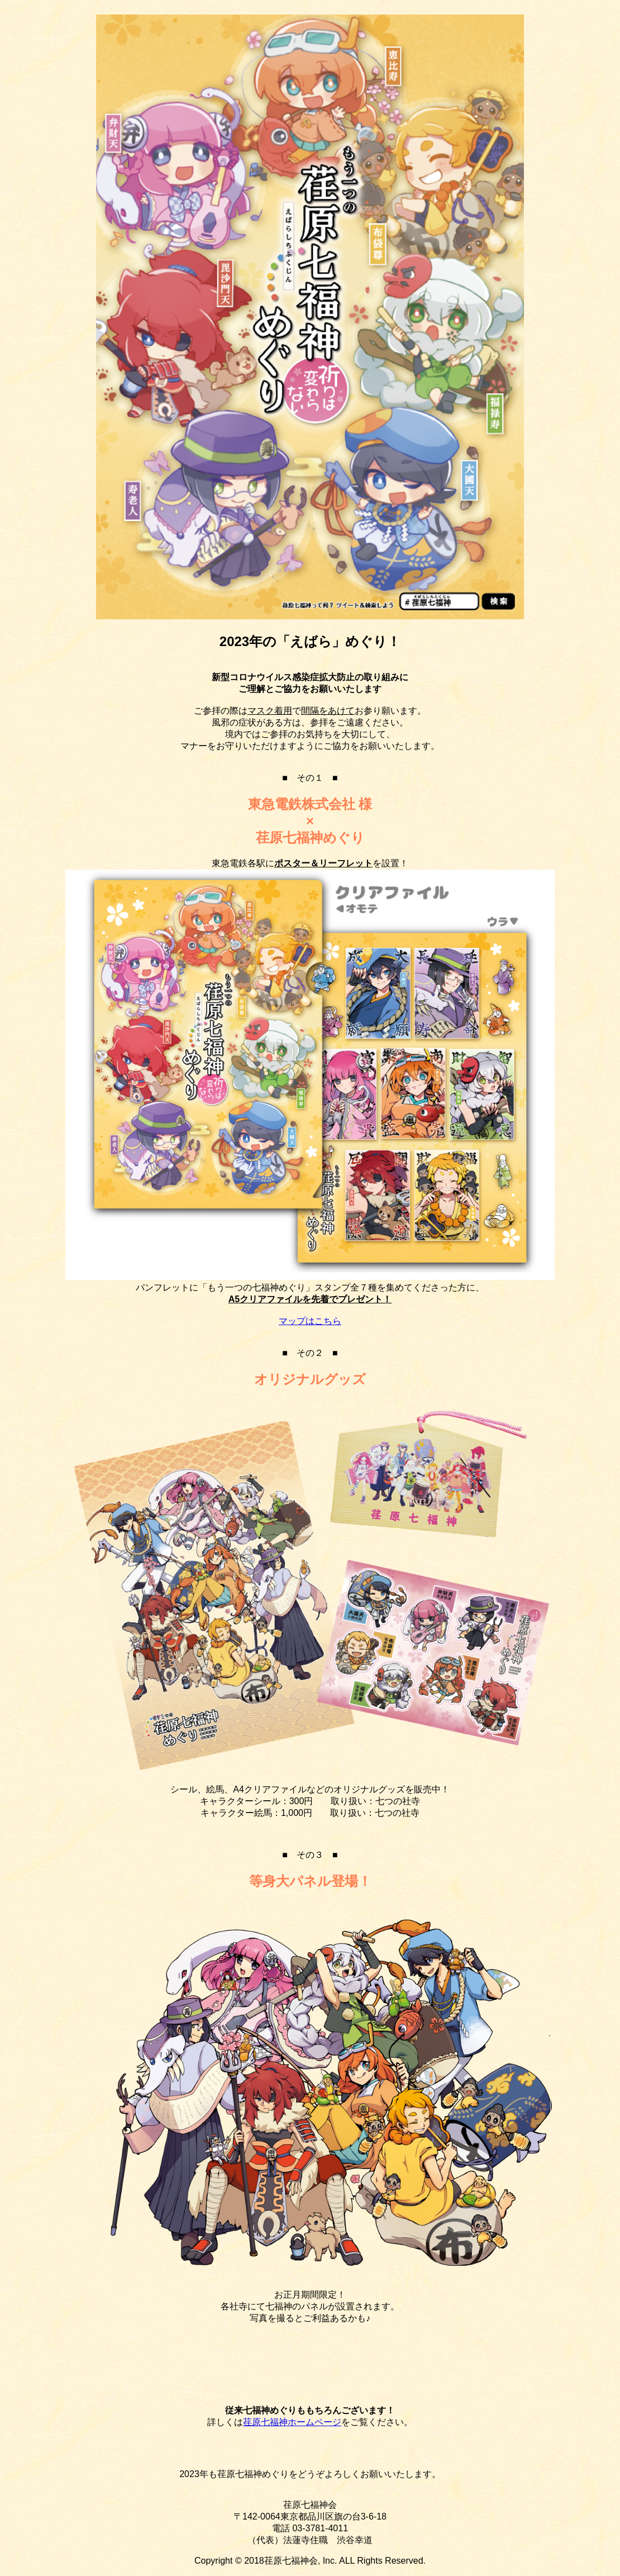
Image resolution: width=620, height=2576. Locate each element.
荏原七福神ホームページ (292, 2422)
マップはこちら (310, 1321)
